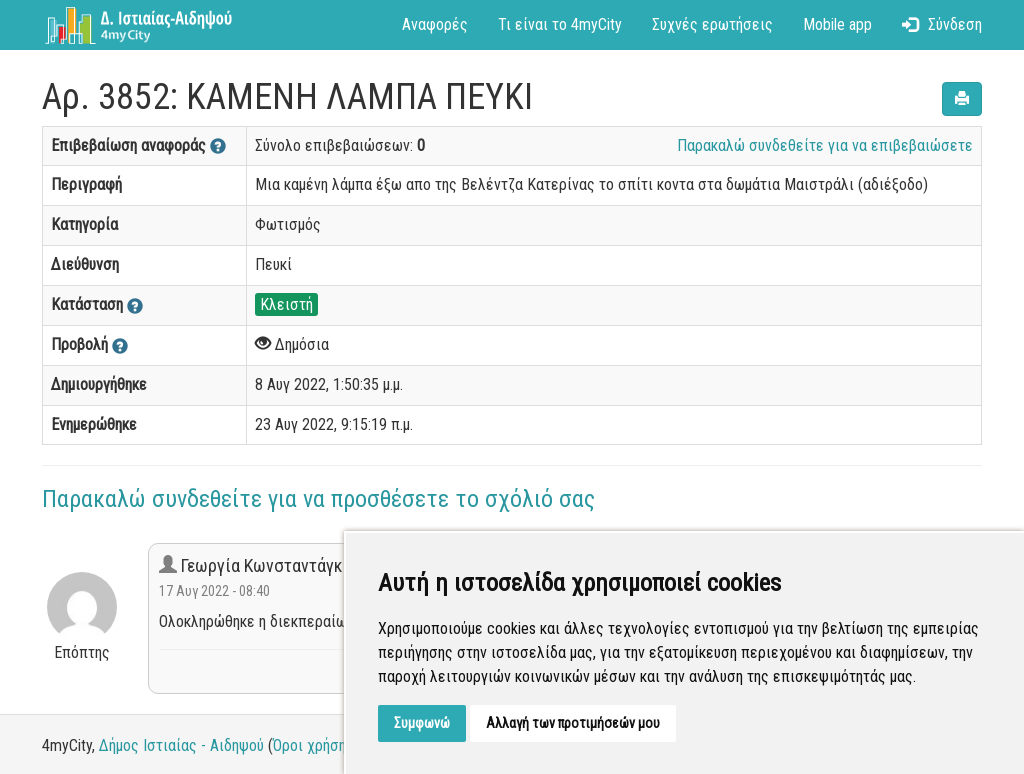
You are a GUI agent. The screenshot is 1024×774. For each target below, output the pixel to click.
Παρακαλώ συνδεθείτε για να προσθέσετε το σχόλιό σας (318, 499)
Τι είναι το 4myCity (560, 24)
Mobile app (837, 24)
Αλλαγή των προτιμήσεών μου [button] (573, 723)
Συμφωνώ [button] (422, 723)
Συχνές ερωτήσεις (712, 24)
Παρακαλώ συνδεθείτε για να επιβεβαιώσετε (825, 145)
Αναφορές (435, 24)
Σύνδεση (942, 24)
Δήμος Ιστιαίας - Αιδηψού (181, 745)
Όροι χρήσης (313, 745)
